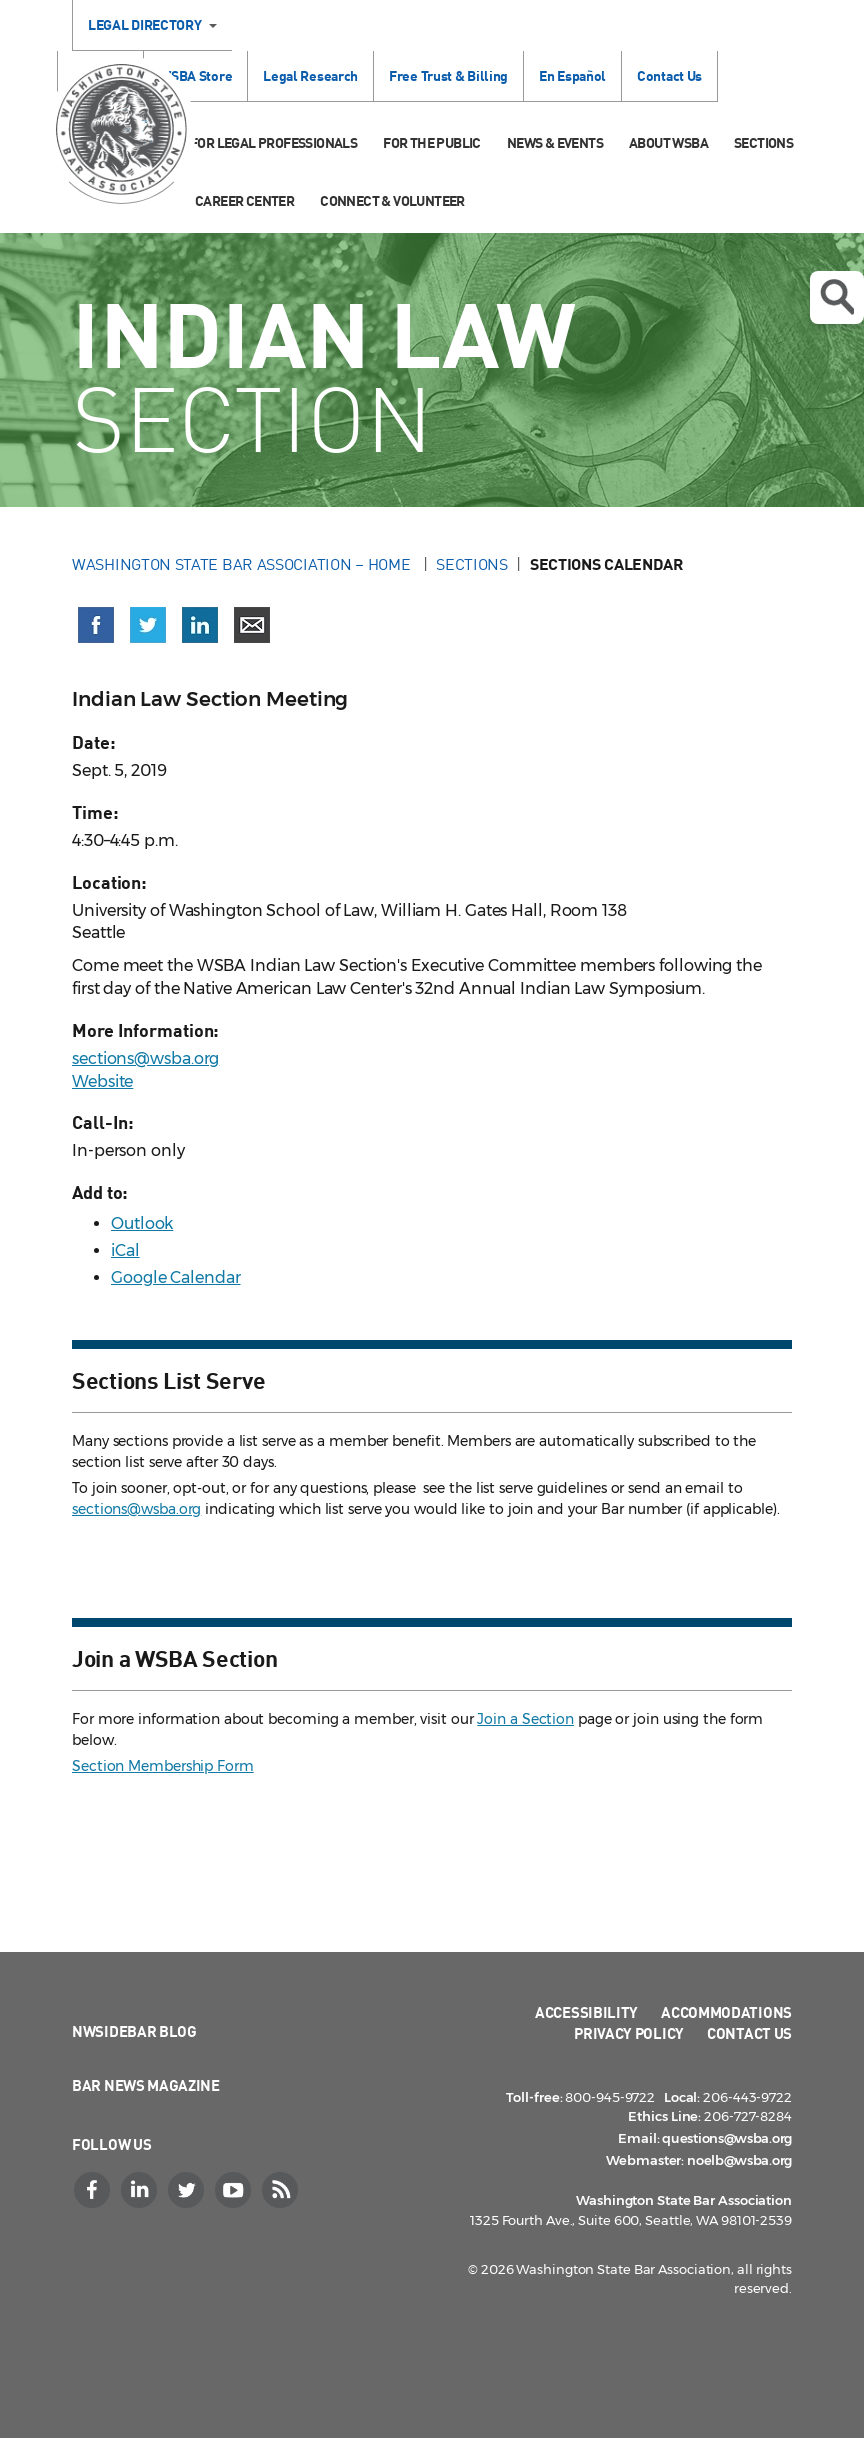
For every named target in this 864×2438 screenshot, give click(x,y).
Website (102, 1081)
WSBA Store (195, 75)
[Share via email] (252, 625)
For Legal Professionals (273, 142)
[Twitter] (188, 2190)
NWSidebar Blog (134, 2031)
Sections (763, 142)
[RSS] (282, 2190)
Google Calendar (176, 1277)
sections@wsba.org (145, 1058)
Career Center (244, 200)
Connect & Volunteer (392, 200)
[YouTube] (235, 2190)
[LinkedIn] (141, 2190)
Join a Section (525, 1719)
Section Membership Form (163, 1766)
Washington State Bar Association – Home (243, 564)
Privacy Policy (629, 2033)
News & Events (555, 142)
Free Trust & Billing (448, 75)
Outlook (142, 1223)
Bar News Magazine (146, 2085)
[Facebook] (94, 2190)
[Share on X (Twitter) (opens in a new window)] (148, 625)
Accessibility (586, 2012)
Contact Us (669, 75)
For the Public (432, 142)
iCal (125, 1250)
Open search (837, 297)
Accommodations (726, 2012)
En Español (572, 75)
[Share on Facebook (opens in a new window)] (96, 625)
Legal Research (310, 75)
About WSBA (668, 142)
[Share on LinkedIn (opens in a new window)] (200, 625)
